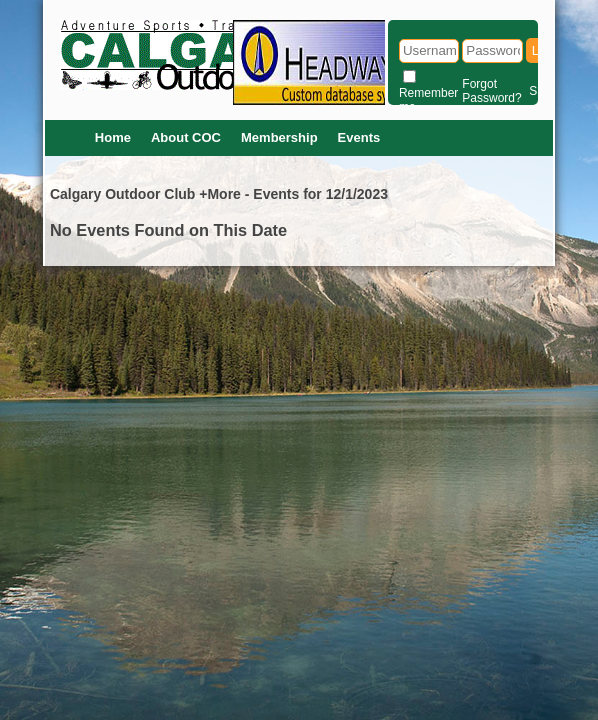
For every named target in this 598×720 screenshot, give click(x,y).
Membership (279, 137)
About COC (186, 137)
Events (359, 137)
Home (113, 137)
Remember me (428, 100)
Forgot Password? (491, 91)
